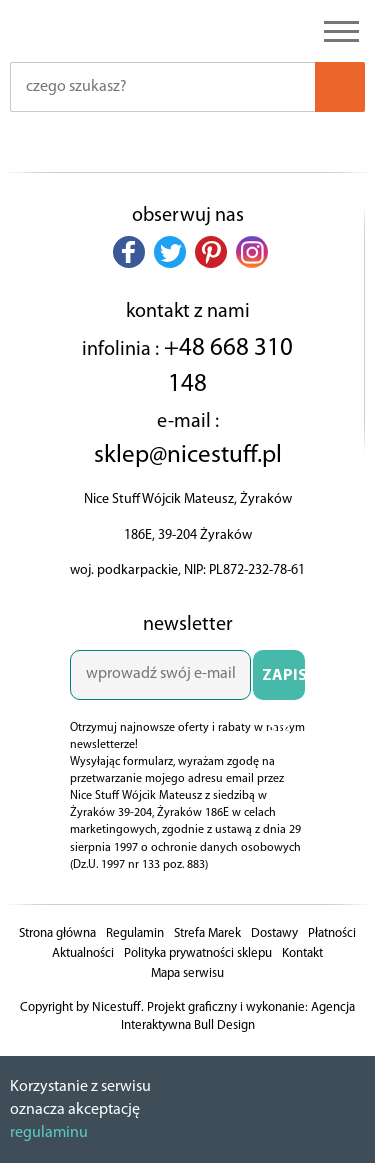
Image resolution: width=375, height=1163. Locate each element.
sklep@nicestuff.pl (188, 455)
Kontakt (302, 953)
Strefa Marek (207, 933)
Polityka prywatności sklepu (198, 953)
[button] (129, 252)
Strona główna (57, 933)
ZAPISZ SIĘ (283, 684)
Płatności (332, 933)
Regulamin (135, 933)
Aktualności (83, 953)
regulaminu (49, 1133)
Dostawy (274, 933)
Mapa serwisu (187, 973)
